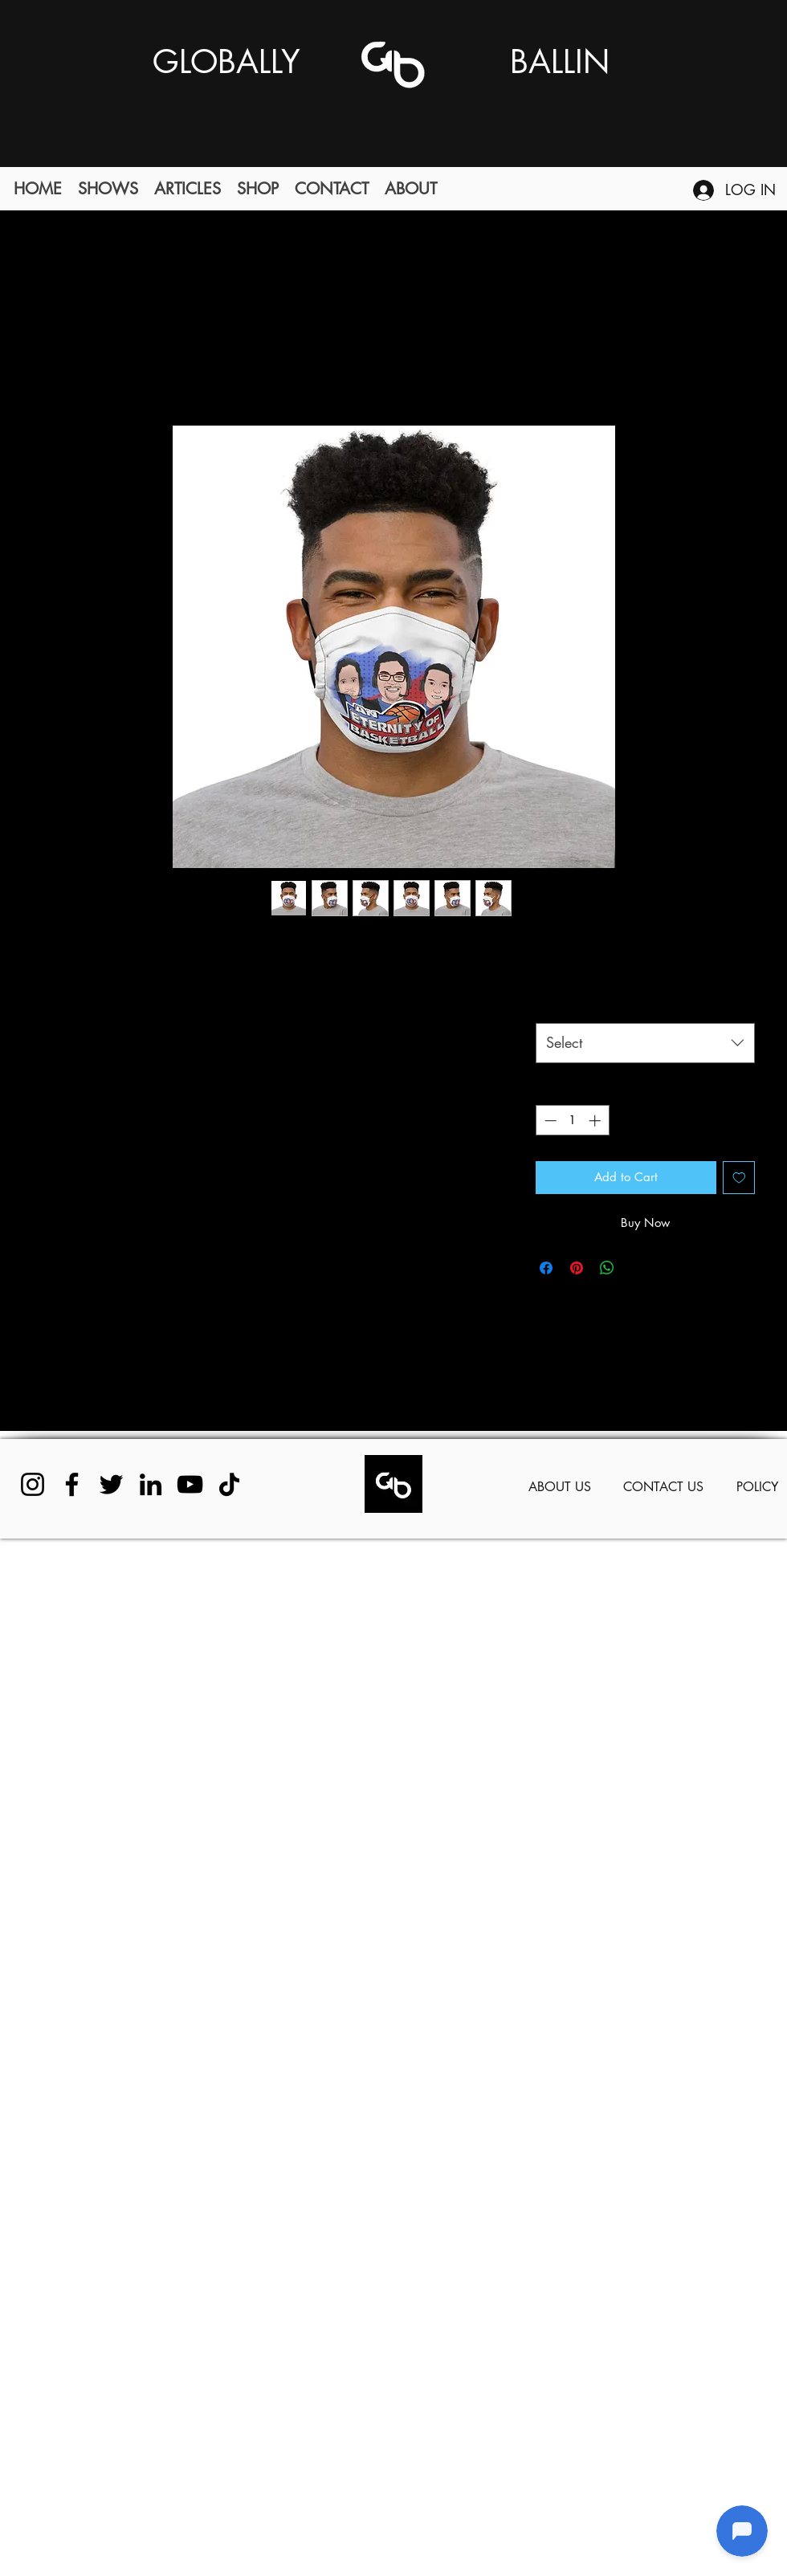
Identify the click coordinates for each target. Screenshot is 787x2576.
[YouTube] (190, 1484)
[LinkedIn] (150, 1484)
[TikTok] (229, 1484)
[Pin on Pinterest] (576, 1268)
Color (559, 1003)
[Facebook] (72, 1484)
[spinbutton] (572, 1120)
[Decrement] (549, 1120)
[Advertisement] (150, 2056)
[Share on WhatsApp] (607, 1268)
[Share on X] (637, 1268)
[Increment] (596, 1120)
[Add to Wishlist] (739, 1177)
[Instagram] (32, 1484)
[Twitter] (111, 1484)
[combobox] (645, 1043)
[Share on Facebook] (546, 1268)
